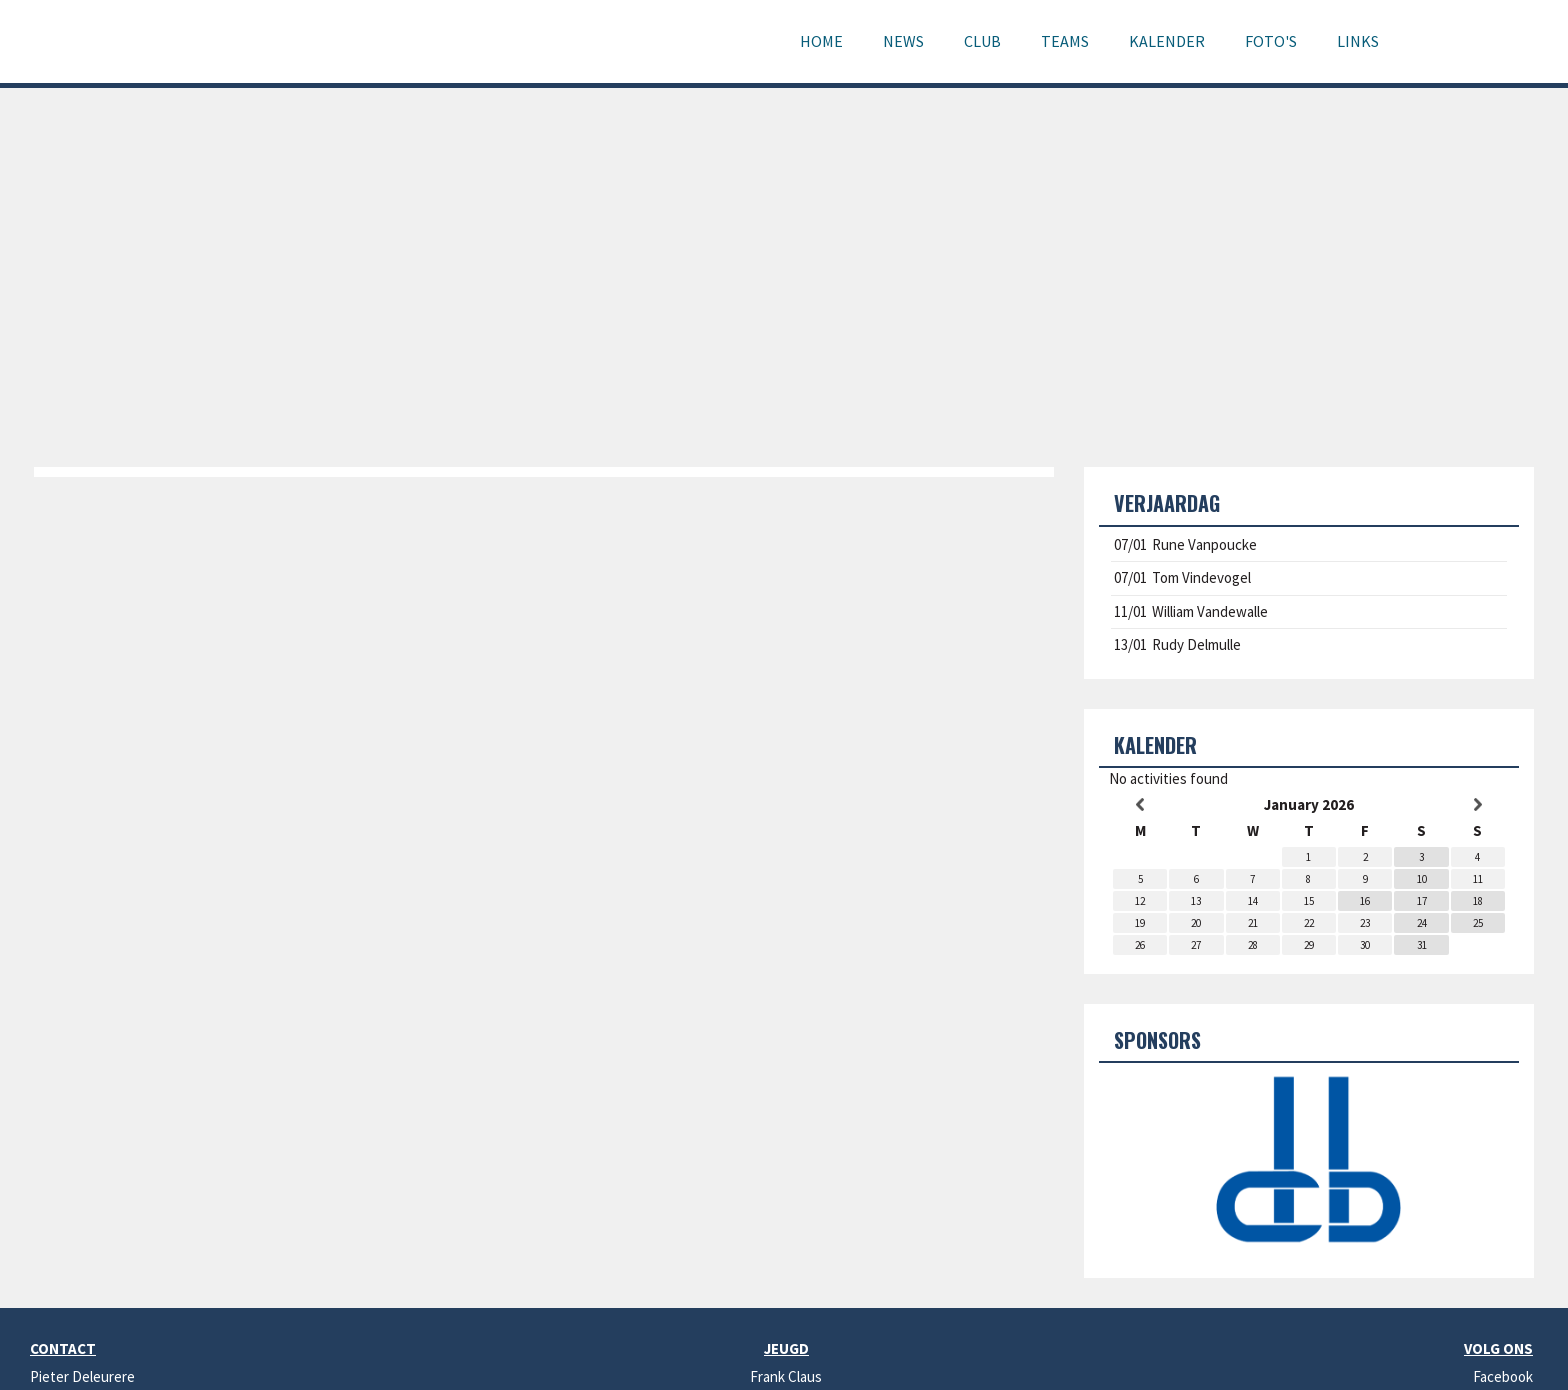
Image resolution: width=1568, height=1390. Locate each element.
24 (1422, 923)
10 (1422, 879)
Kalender (1167, 41)
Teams (1065, 41)
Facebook (1503, 1376)
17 (1422, 901)
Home (821, 41)
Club (982, 41)
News (903, 41)
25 (1478, 923)
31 (1422, 945)
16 (1365, 901)
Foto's (1271, 41)
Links (1358, 41)
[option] (1309, 1163)
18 (1478, 901)
